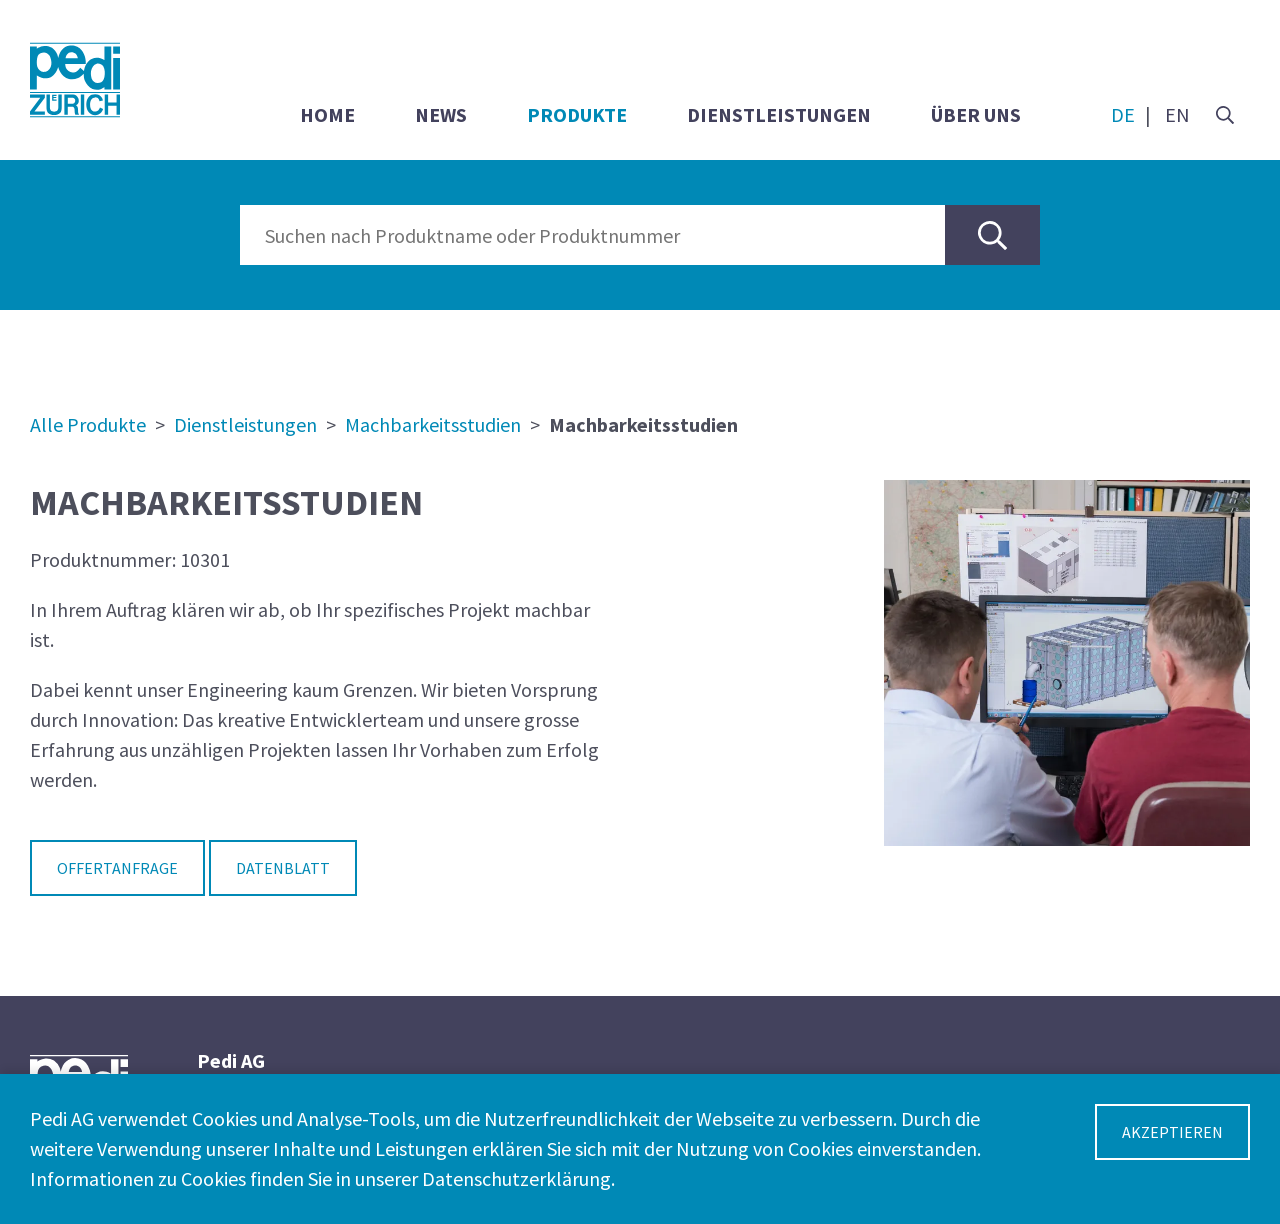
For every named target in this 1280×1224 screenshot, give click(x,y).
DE (1123, 114)
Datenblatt (283, 868)
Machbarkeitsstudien (433, 424)
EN (1177, 114)
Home (327, 114)
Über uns (976, 114)
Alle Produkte (88, 424)
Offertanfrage (117, 868)
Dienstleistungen (779, 114)
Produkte (577, 114)
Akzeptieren (1172, 1132)
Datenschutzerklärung (516, 1178)
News (441, 114)
